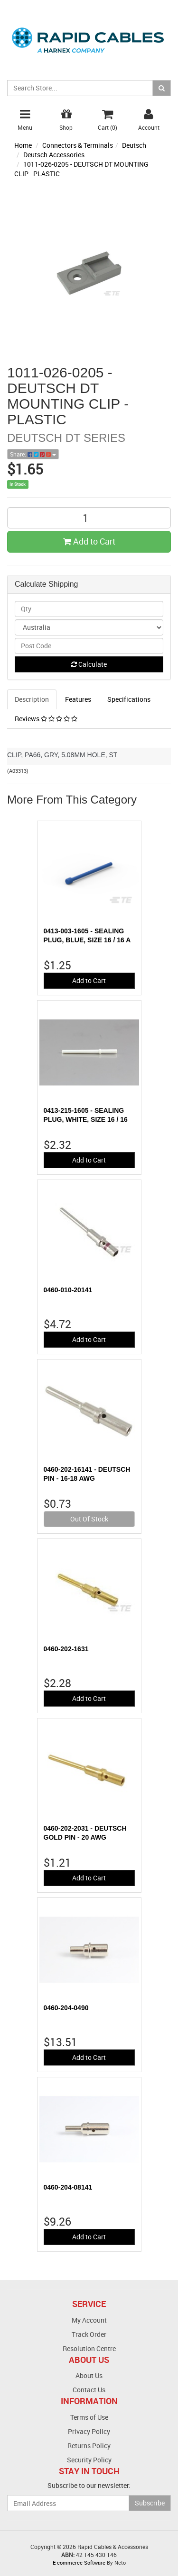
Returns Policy (89, 2445)
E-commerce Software (79, 2562)
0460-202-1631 (66, 1649)
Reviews (46, 718)
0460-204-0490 (66, 2008)
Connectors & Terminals (77, 145)
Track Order (89, 2334)
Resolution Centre (89, 2348)
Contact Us (89, 2389)
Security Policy (89, 2459)
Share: (33, 454)
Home (23, 145)
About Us (89, 2375)
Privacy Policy (89, 2431)
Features (78, 699)
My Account (89, 2320)
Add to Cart (89, 541)
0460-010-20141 (68, 1290)
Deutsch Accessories (53, 154)
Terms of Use (89, 2417)
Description (32, 699)
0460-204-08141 (68, 2187)
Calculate (89, 664)
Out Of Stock (89, 1518)
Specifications (128, 699)
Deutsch (134, 145)
